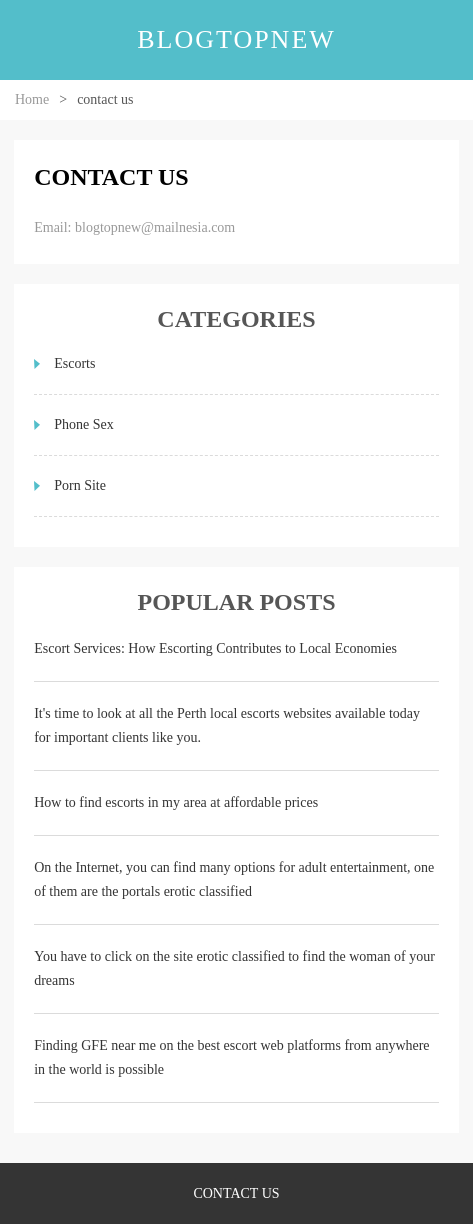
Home (32, 99)
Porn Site (80, 485)
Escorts (74, 363)
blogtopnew (236, 39)
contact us (236, 1193)
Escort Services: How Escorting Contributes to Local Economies (215, 648)
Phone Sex (84, 424)
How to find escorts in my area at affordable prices (176, 802)
